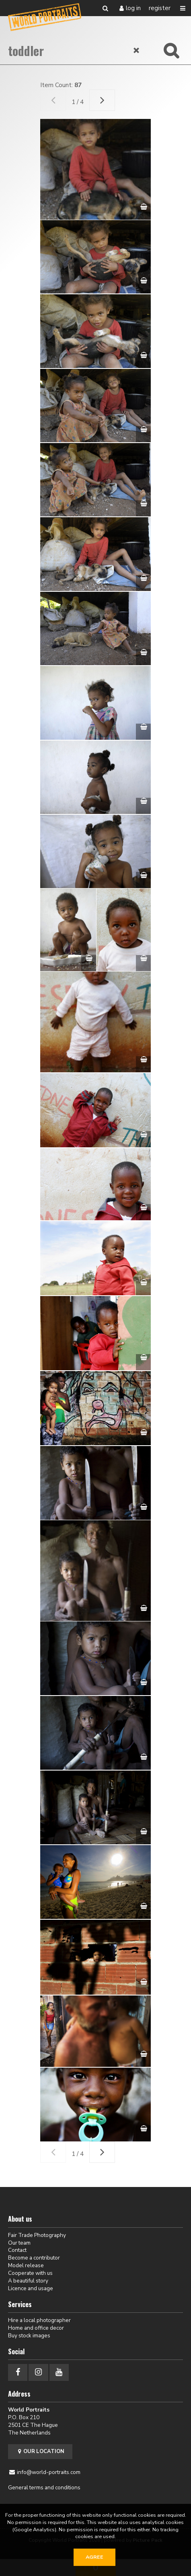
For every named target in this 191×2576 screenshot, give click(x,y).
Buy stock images (29, 2335)
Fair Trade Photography (37, 2235)
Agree (94, 2557)
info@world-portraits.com (48, 2472)
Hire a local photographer (39, 2320)
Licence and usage (30, 2288)
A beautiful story (28, 2281)
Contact (17, 2250)
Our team (19, 2243)
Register (159, 8)
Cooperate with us (30, 2273)
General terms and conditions (44, 2487)
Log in (133, 8)
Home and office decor (36, 2328)
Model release (26, 2265)
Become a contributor (34, 2258)
